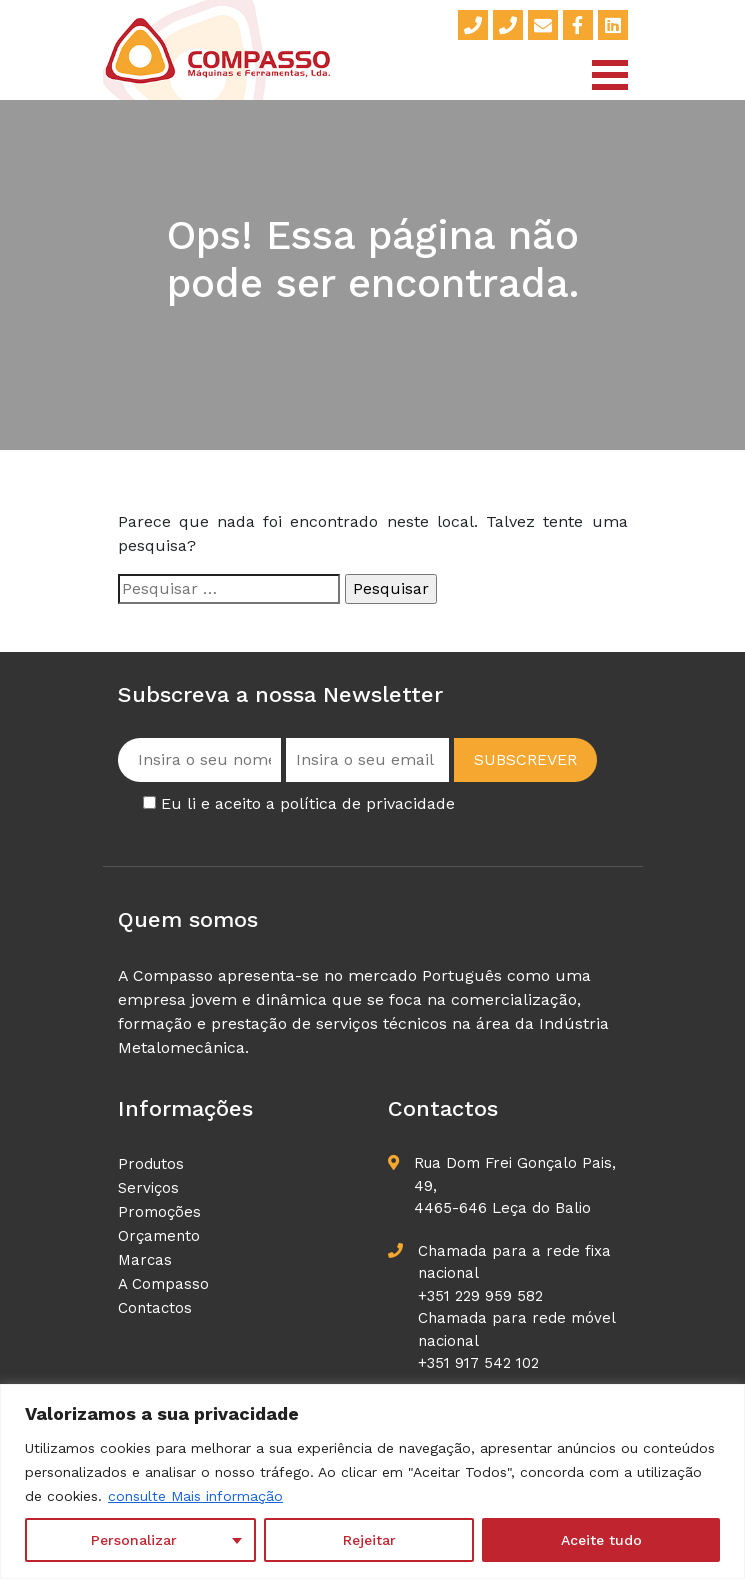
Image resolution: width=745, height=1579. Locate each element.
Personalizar (134, 1540)
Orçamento (159, 1236)
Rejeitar (369, 1540)
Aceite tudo (601, 1540)
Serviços (148, 1188)
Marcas (145, 1260)
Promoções (159, 1212)
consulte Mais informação (195, 1496)
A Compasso (163, 1284)
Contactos (155, 1308)
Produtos (151, 1164)
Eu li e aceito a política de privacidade (308, 803)
